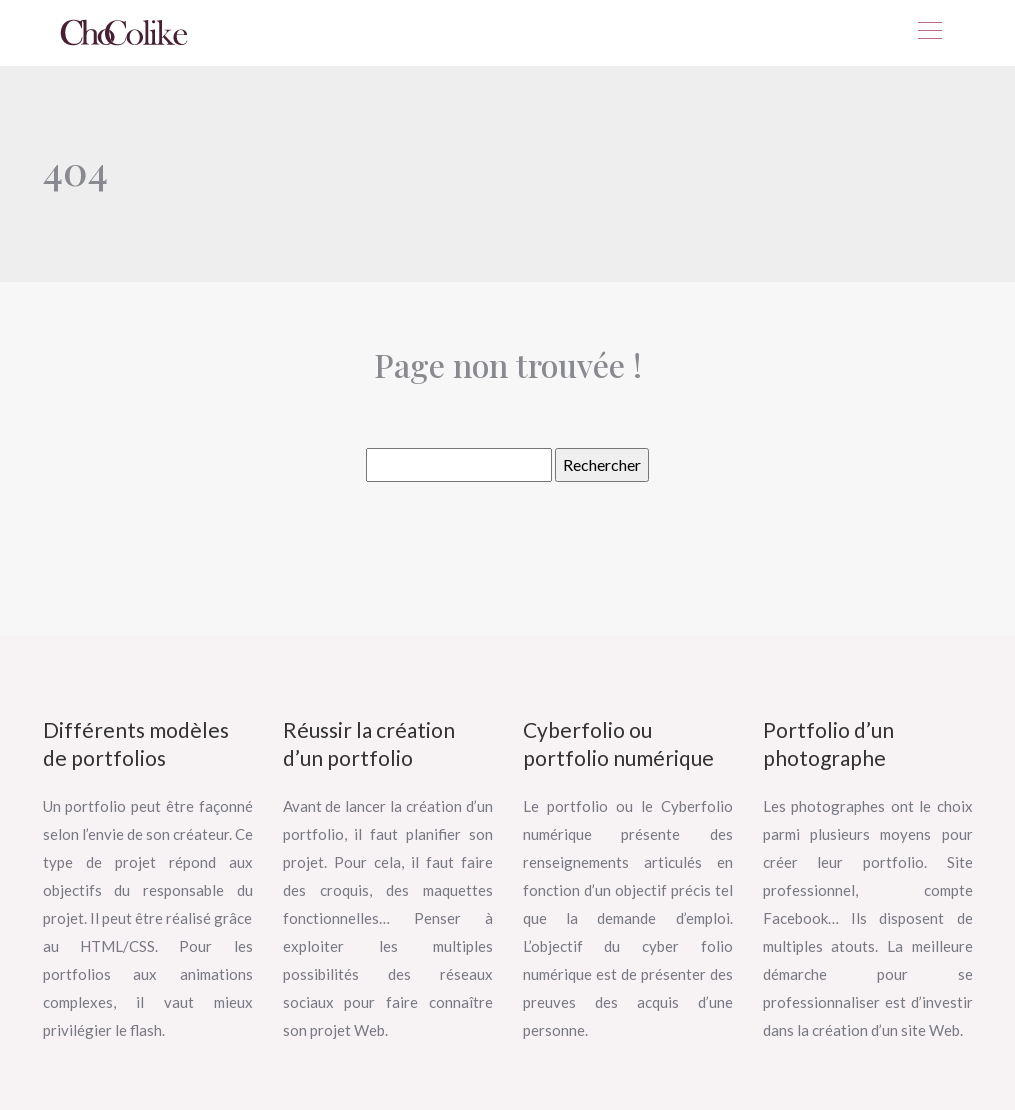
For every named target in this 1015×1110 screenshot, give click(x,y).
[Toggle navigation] (929, 33)
